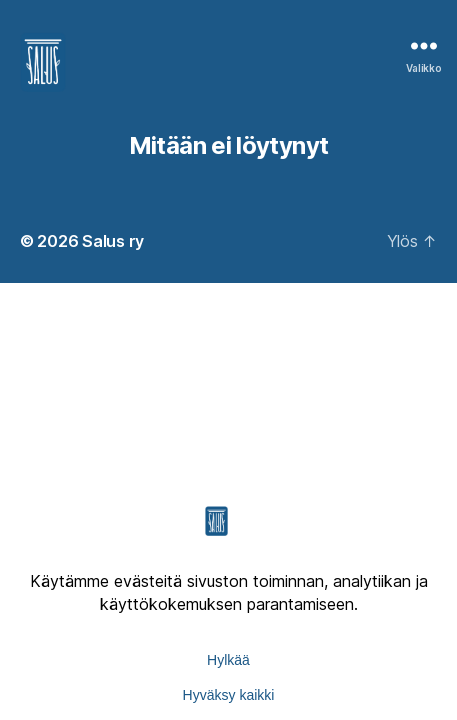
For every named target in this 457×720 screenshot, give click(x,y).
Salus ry (113, 241)
